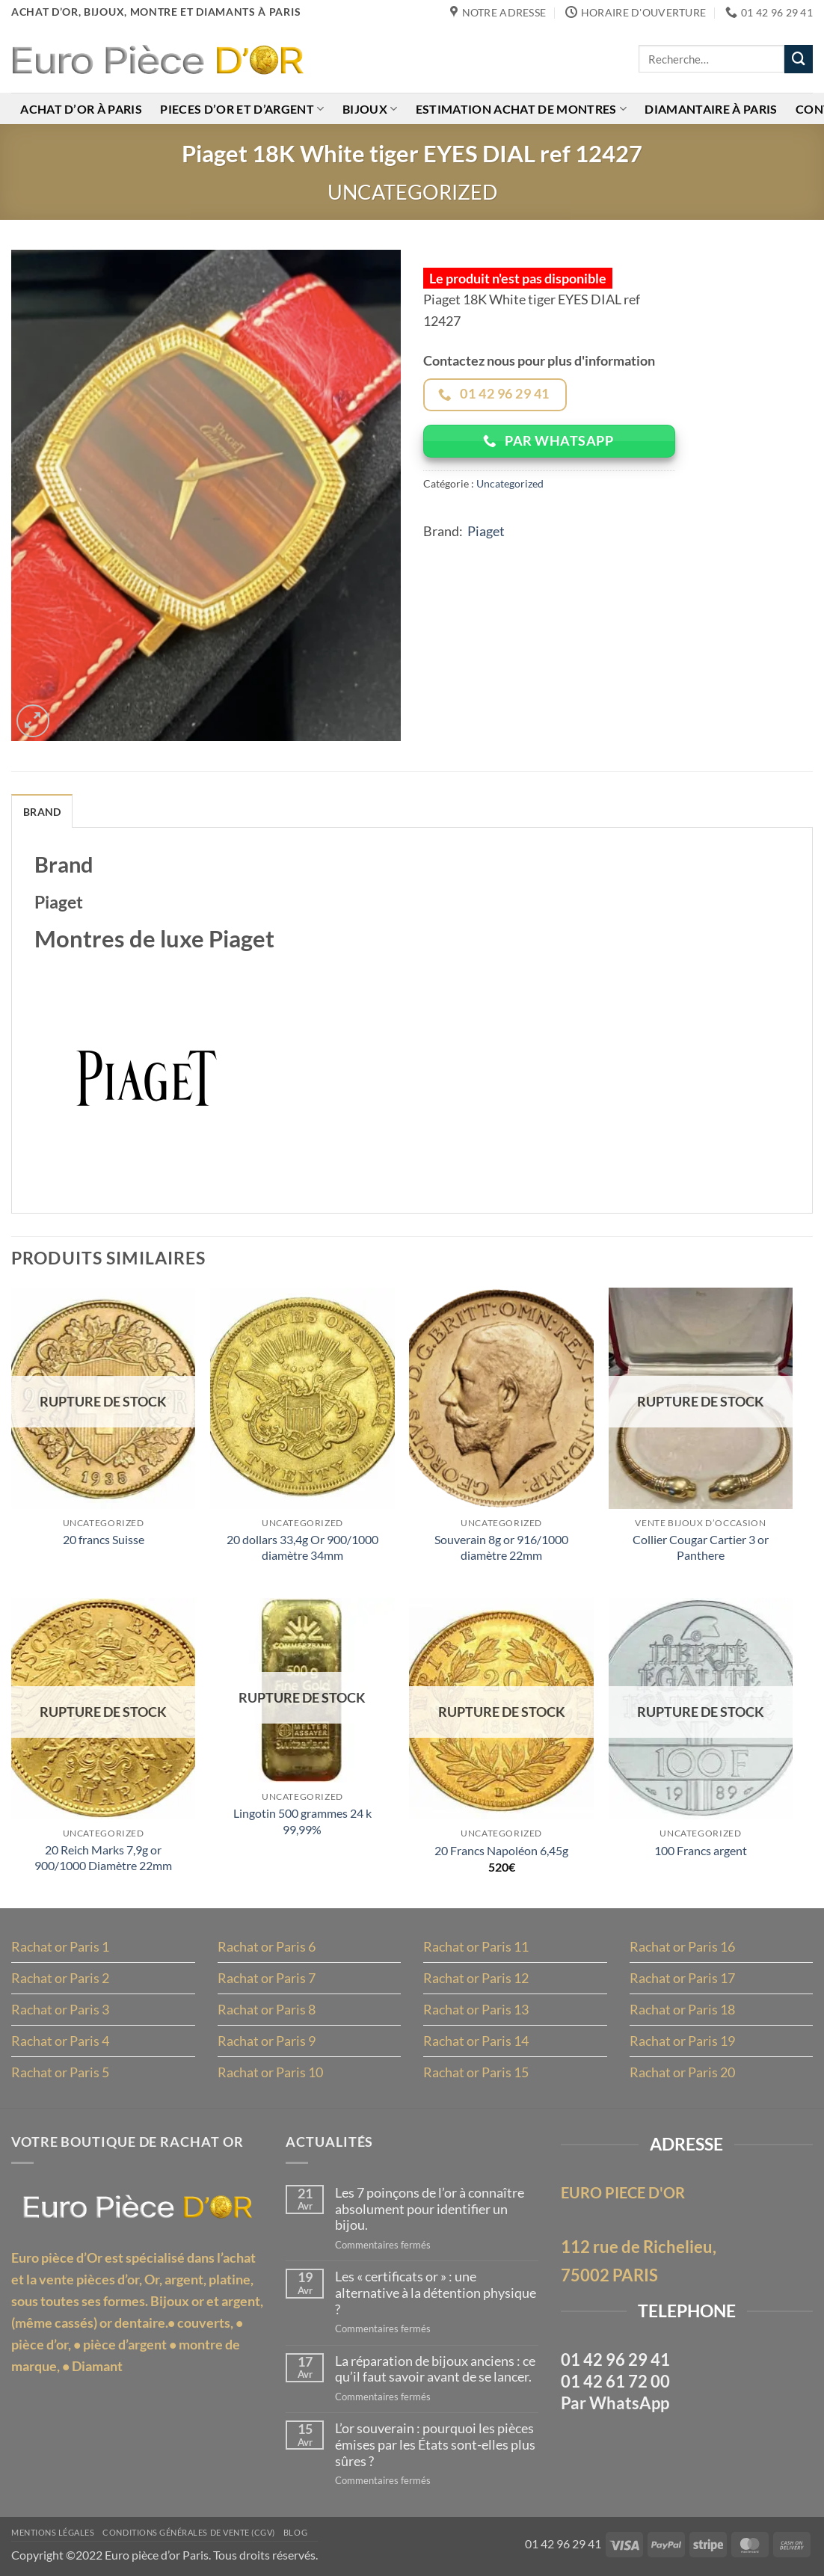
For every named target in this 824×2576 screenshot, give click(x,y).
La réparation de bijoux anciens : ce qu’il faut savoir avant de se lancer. (435, 2369)
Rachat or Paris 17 (682, 1978)
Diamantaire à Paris (711, 109)
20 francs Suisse (103, 1539)
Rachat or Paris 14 (476, 2040)
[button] (32, 720)
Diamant (97, 2366)
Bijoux (369, 109)
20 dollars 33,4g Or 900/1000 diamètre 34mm (302, 1547)
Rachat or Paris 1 (60, 1946)
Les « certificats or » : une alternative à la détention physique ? (435, 2293)
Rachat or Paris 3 (60, 2009)
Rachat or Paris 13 (476, 2009)
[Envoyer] (798, 59)
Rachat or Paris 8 (267, 2009)
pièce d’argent (125, 2344)
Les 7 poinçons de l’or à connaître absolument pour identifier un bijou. (429, 2209)
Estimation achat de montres (521, 109)
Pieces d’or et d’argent (242, 109)
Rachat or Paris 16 (682, 1946)
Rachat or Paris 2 (60, 1978)
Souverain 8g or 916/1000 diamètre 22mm (501, 1547)
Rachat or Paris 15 (476, 2072)
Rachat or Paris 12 (476, 1978)
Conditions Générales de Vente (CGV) (188, 2532)
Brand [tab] (42, 811)
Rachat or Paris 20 (682, 2072)
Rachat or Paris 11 (476, 1946)
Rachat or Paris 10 (270, 2072)
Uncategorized (412, 191)
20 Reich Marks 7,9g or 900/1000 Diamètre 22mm (103, 1857)
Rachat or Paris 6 (267, 1946)
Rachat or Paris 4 (60, 2040)
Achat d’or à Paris (81, 109)
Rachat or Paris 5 (60, 2072)
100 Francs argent (700, 1850)
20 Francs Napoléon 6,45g (501, 1850)
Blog (295, 2532)
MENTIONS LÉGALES (52, 2532)
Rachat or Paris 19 (682, 2040)
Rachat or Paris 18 (682, 2009)
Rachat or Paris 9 (267, 2040)
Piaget (486, 531)
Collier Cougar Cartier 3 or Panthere (701, 1547)
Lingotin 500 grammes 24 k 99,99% (302, 1821)
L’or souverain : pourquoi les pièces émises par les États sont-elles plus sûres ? (435, 2444)
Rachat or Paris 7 (267, 1978)
